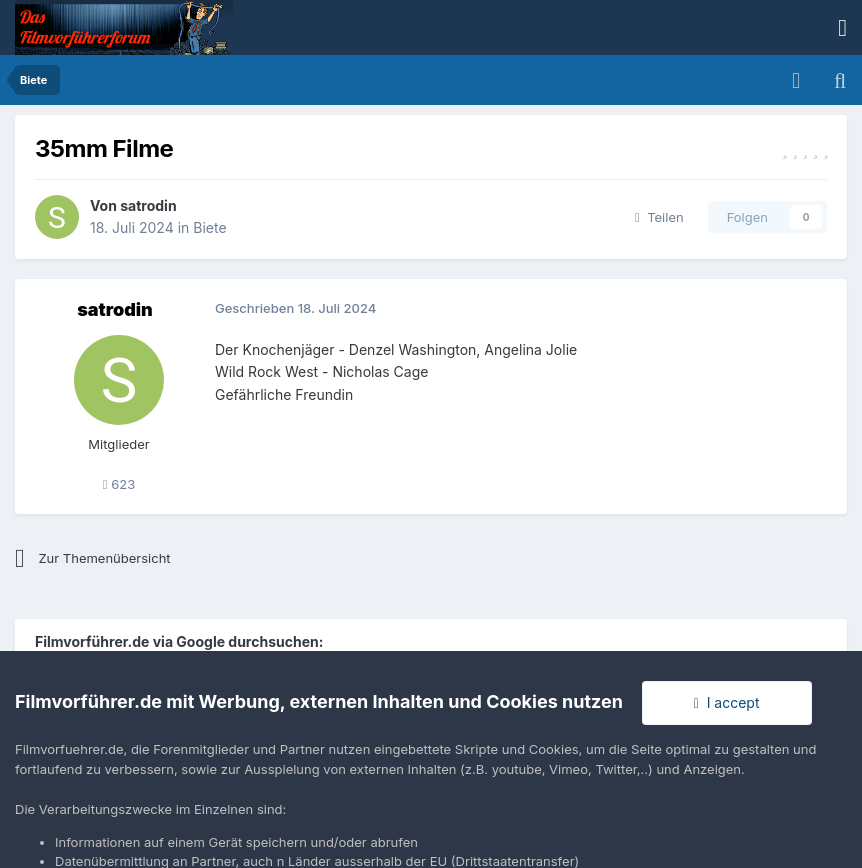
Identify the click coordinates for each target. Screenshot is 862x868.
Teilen (659, 217)
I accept (727, 702)
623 (119, 484)
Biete (209, 227)
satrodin (148, 205)
